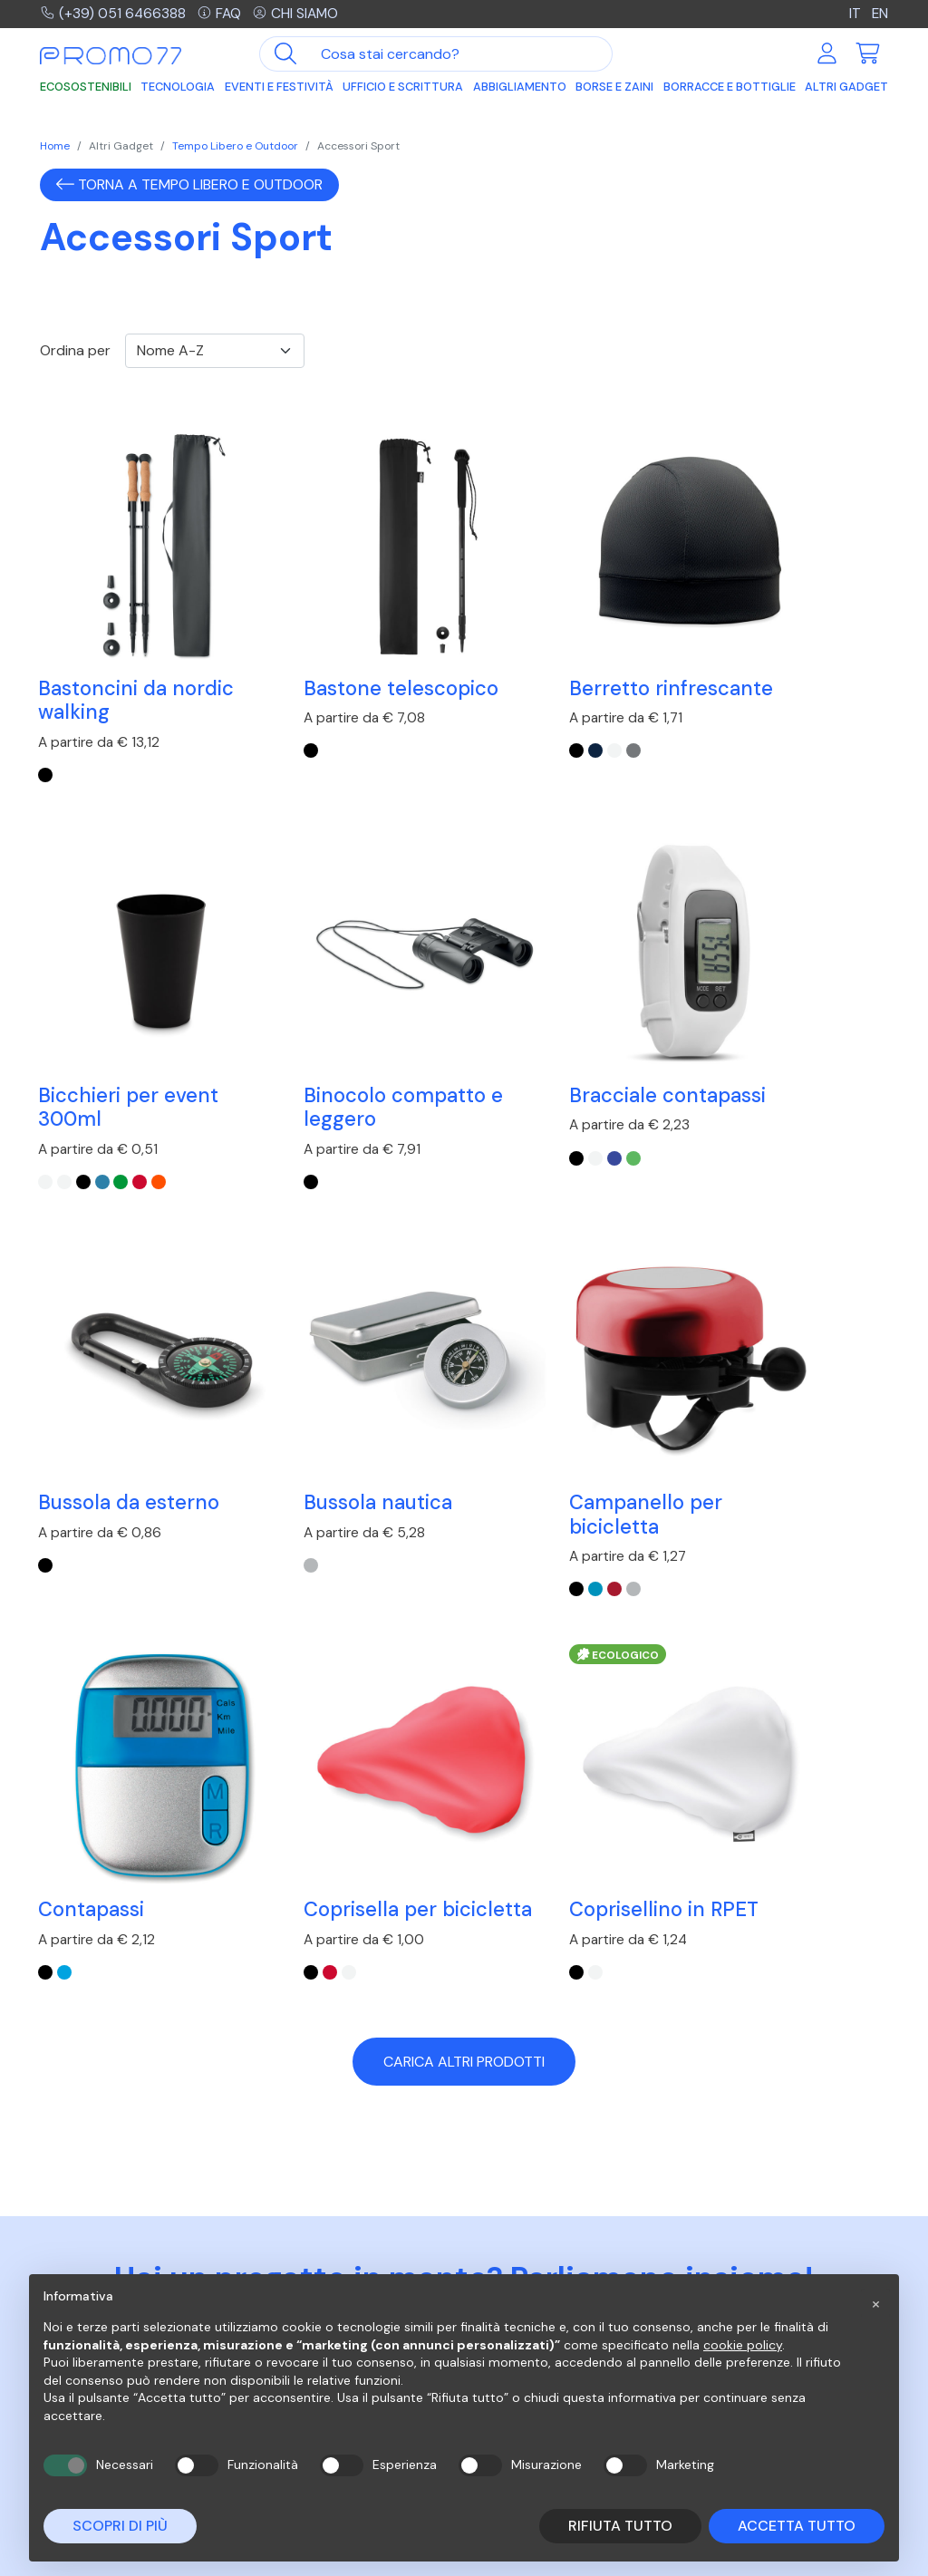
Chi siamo (299, 14)
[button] (875, 2303)
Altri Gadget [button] (846, 87)
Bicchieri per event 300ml (782, 652)
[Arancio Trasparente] (813, 728)
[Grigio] (538, 728)
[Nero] (47, 728)
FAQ (221, 14)
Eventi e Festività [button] (279, 87)
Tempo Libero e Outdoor (235, 146)
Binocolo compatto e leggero (131, 1012)
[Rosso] (85, 1447)
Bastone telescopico (354, 640)
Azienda (717, 2246)
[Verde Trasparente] (775, 728)
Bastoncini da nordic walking (138, 652)
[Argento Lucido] (103, 1447)
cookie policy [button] (742, 2345)
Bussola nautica (766, 1000)
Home (55, 146)
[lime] (321, 1087)
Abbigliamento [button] (519, 87)
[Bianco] (520, 728)
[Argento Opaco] (699, 1063)
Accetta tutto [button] (797, 2525)
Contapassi (310, 1360)
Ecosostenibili (85, 87)
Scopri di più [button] (120, 2525)
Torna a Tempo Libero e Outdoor (189, 184)
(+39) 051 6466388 (114, 14)
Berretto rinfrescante (534, 652)
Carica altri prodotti (464, 1536)
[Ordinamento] (214, 351)
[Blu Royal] (302, 1087)
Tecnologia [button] (177, 87)
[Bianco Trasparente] (699, 728)
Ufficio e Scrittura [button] (403, 87)
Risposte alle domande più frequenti (561, 2255)
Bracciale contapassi (309, 1012)
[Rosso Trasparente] (794, 728)
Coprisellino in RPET (787, 1360)
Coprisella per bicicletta (541, 1372)
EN (879, 14)
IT (854, 14)
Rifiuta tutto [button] (620, 2525)
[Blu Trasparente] (756, 728)
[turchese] (283, 1423)
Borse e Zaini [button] (614, 87)
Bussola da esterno (565, 1000)
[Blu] (501, 728)
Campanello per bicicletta (116, 1372)
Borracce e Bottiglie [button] (729, 87)
